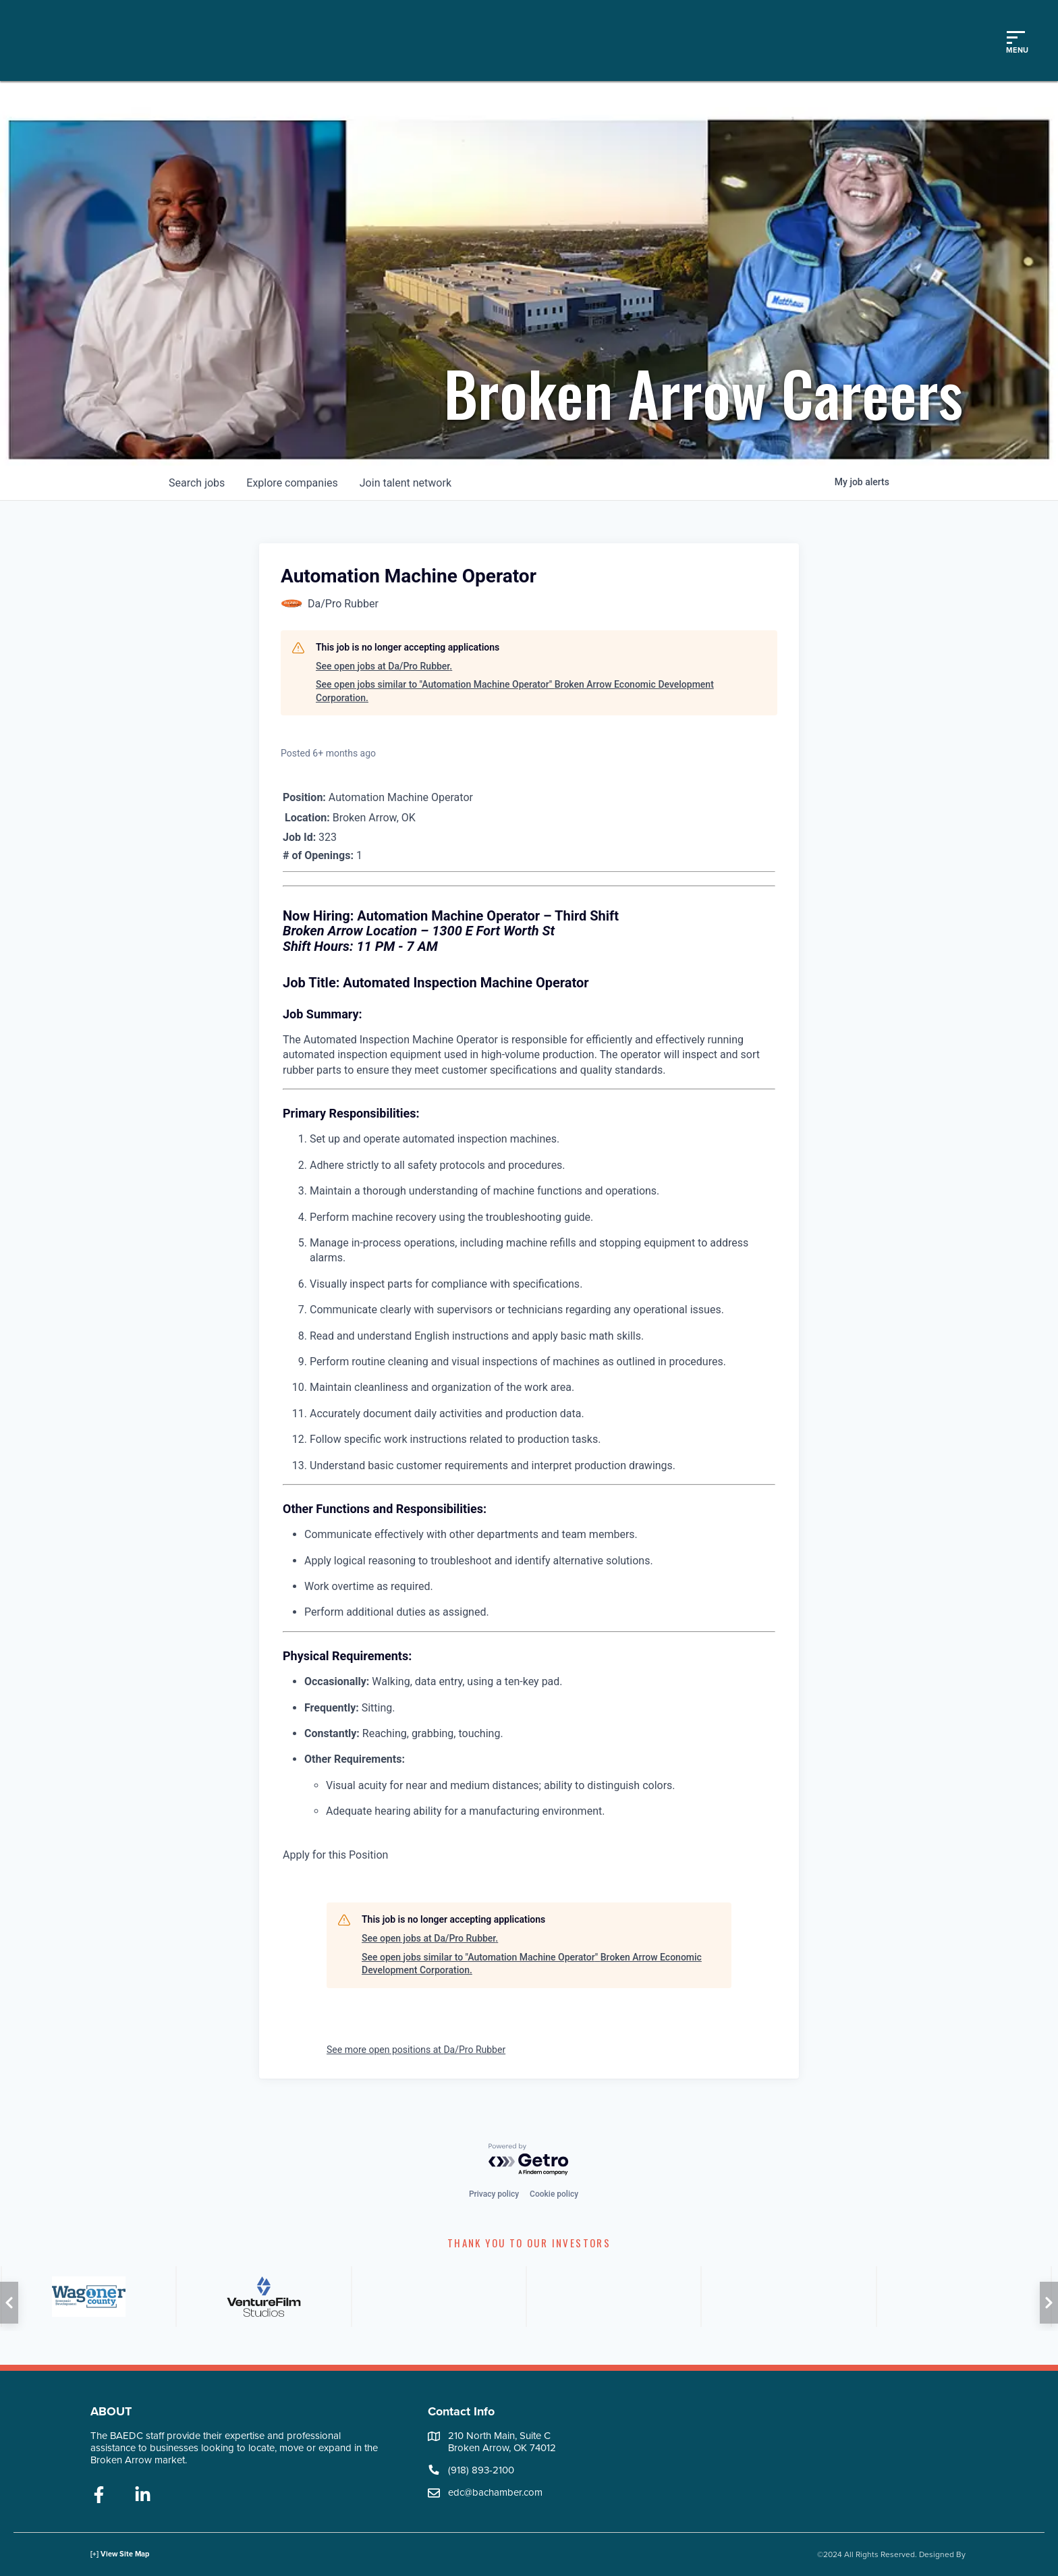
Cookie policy (554, 2194)
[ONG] (437, 2296)
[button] (9, 2303)
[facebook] (98, 2495)
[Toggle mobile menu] (1015, 40)
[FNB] (612, 2296)
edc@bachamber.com (495, 2492)
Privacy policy (494, 2194)
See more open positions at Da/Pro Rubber (416, 2049)
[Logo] (164, 40)
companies (291, 482)
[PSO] (962, 2296)
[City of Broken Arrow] (262, 2296)
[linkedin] (142, 2495)
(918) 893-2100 (481, 2470)
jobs (197, 482)
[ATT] (787, 2296)
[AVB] (87, 2296)
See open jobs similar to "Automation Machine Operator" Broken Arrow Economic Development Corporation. (515, 691)
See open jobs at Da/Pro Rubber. (384, 666)
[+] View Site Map (119, 2554)
